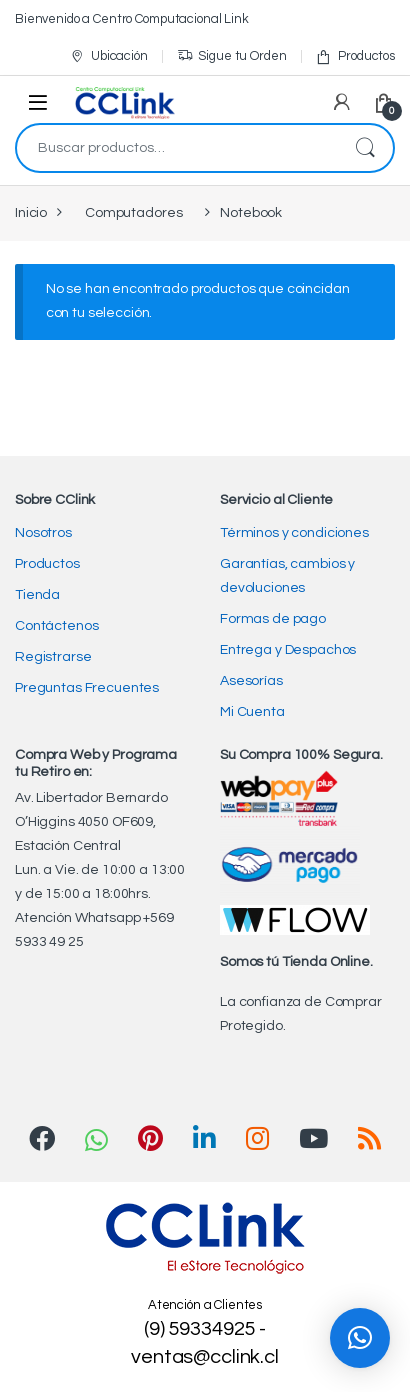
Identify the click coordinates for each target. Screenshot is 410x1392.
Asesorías (251, 681)
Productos (355, 57)
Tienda (37, 595)
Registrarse (53, 657)
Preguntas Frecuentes (87, 688)
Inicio (31, 213)
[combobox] (177, 148)
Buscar (365, 148)
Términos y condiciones (294, 533)
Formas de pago (273, 619)
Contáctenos (56, 626)
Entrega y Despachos (288, 650)
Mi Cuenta (252, 712)
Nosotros (43, 533)
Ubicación (108, 57)
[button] (360, 1338)
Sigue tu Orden (232, 57)
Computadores (133, 213)
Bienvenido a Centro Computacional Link (132, 19)
